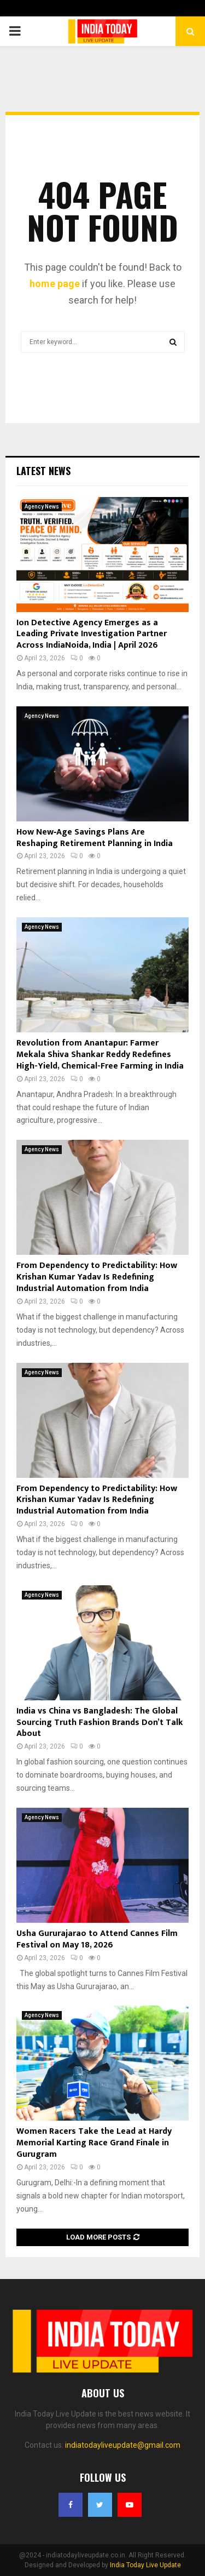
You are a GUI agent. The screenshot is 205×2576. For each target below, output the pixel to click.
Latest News (43, 471)
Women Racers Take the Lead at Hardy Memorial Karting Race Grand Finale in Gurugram (94, 2143)
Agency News (42, 507)
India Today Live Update (145, 2565)
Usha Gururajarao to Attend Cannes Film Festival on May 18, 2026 (97, 1939)
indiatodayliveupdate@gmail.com (122, 2445)
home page (55, 283)
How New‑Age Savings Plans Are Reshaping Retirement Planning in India (94, 838)
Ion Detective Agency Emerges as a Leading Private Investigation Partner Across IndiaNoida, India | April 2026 (91, 634)
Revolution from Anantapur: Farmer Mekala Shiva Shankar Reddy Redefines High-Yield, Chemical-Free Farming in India (100, 1054)
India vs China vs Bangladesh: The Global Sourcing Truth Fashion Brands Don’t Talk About (99, 1722)
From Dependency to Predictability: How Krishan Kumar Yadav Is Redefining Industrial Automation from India (96, 1277)
